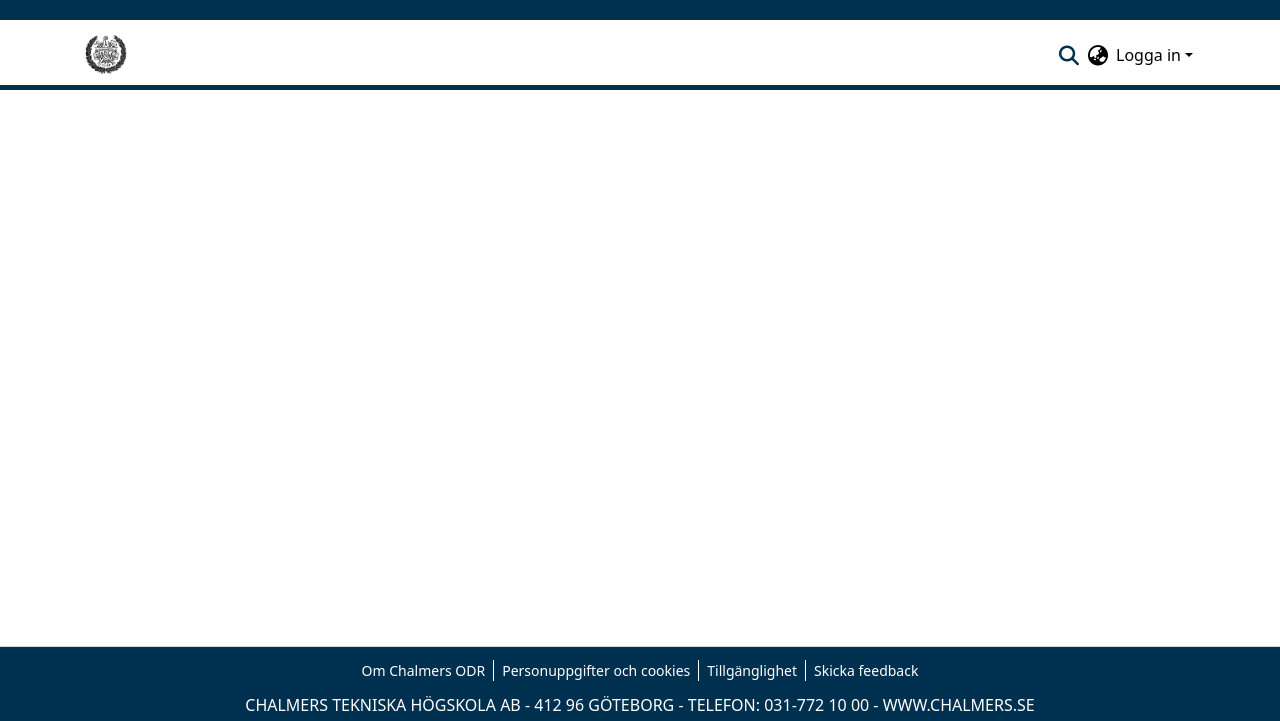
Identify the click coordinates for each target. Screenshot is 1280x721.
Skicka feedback (866, 670)
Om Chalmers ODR (424, 670)
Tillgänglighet (752, 670)
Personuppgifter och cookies (596, 670)
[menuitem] (1097, 55)
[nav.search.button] (1068, 55)
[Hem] (106, 55)
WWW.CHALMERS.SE (959, 705)
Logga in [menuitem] (1148, 55)
